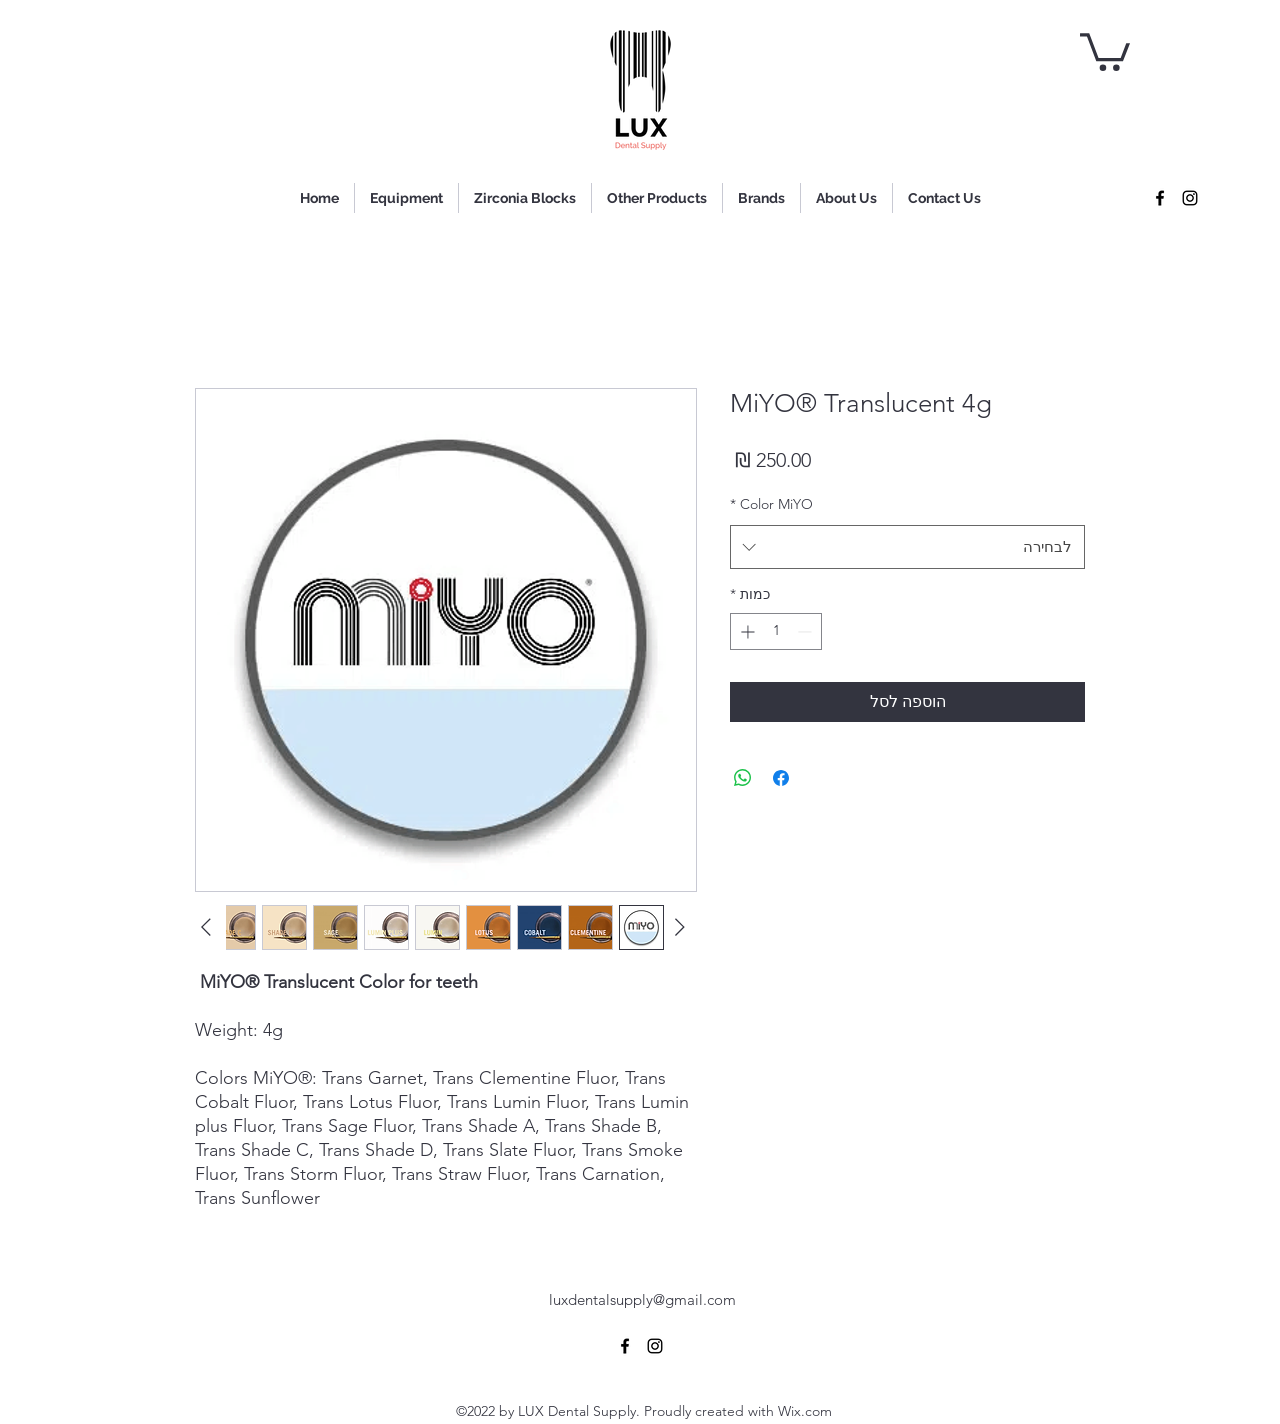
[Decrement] (806, 631)
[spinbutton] (776, 631)
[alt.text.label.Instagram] (1190, 198)
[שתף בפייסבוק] (781, 778)
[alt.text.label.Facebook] (1160, 198)
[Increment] (745, 631)
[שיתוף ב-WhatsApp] (743, 778)
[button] (1105, 50)
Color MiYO (771, 504)
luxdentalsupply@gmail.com (642, 1299)
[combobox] (907, 547)
